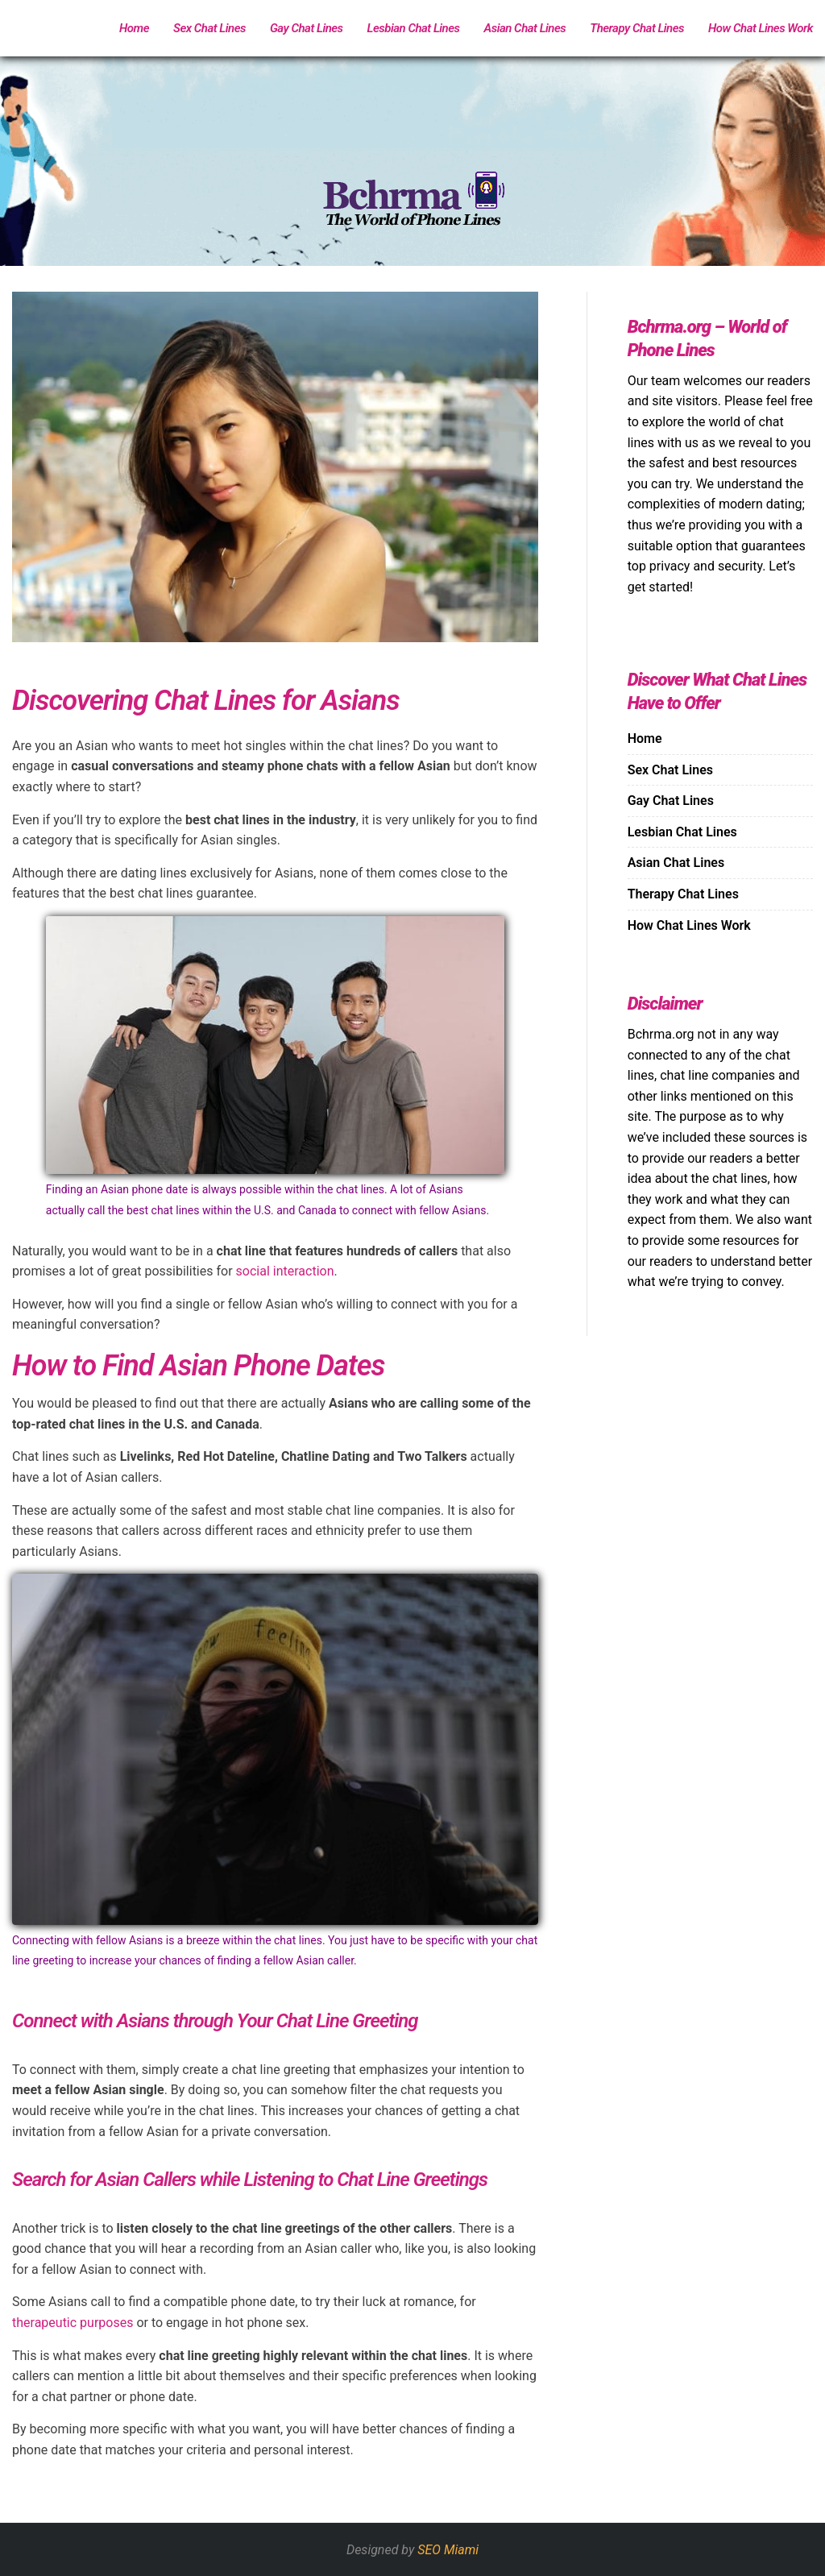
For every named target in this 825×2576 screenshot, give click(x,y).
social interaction (285, 1271)
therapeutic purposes (72, 2322)
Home (134, 28)
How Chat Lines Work (760, 28)
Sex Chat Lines (209, 28)
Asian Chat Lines (525, 28)
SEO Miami (448, 2549)
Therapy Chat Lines (637, 28)
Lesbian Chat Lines (413, 28)
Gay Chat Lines (306, 28)
